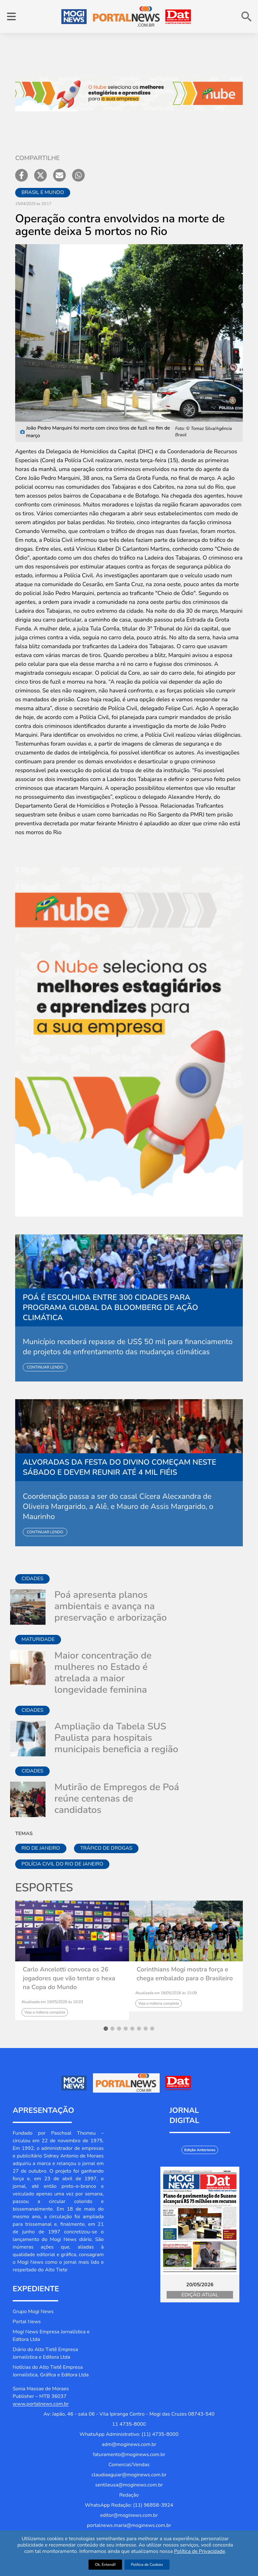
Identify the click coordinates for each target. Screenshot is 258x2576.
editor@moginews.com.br (129, 2515)
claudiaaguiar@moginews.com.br (129, 2474)
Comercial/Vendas (129, 2464)
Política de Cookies (147, 2564)
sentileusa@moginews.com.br (129, 2484)
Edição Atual (199, 2294)
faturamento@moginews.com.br (129, 2454)
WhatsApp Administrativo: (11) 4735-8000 (128, 2434)
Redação (129, 2495)
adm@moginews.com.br (129, 2444)
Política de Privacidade (199, 2551)
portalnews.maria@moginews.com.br (129, 2525)
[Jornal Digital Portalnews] (199, 2221)
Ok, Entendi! (105, 2564)
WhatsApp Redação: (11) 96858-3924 (129, 2505)
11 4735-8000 (129, 2424)
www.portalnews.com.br (41, 2403)
